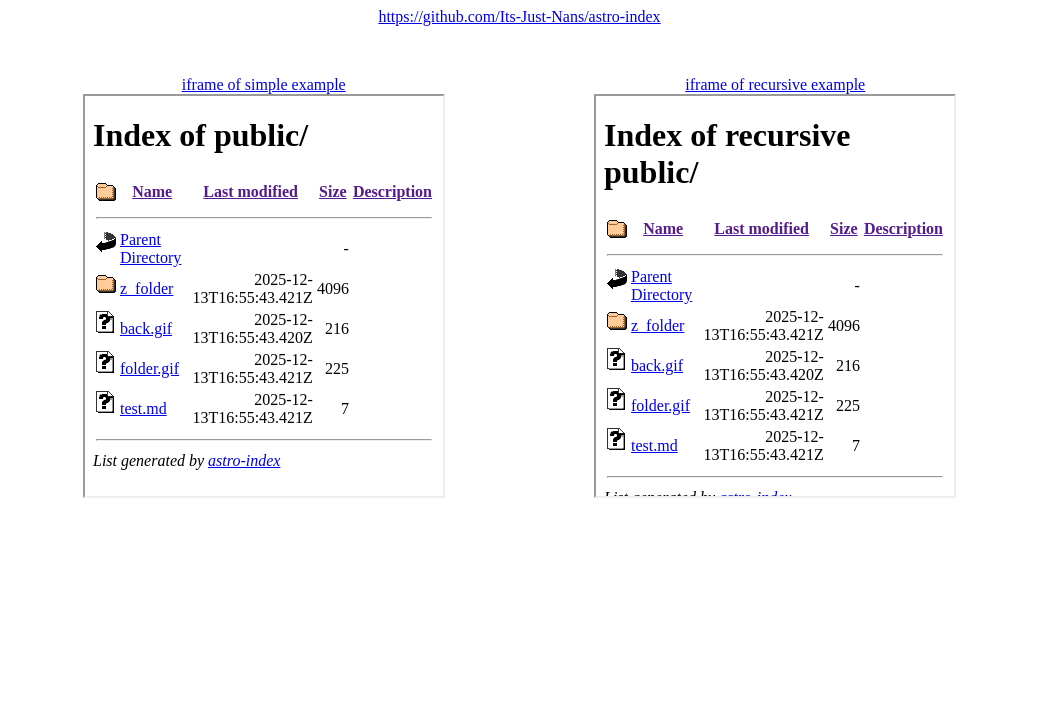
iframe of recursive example (775, 84)
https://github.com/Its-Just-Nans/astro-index (519, 16)
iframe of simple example (264, 84)
